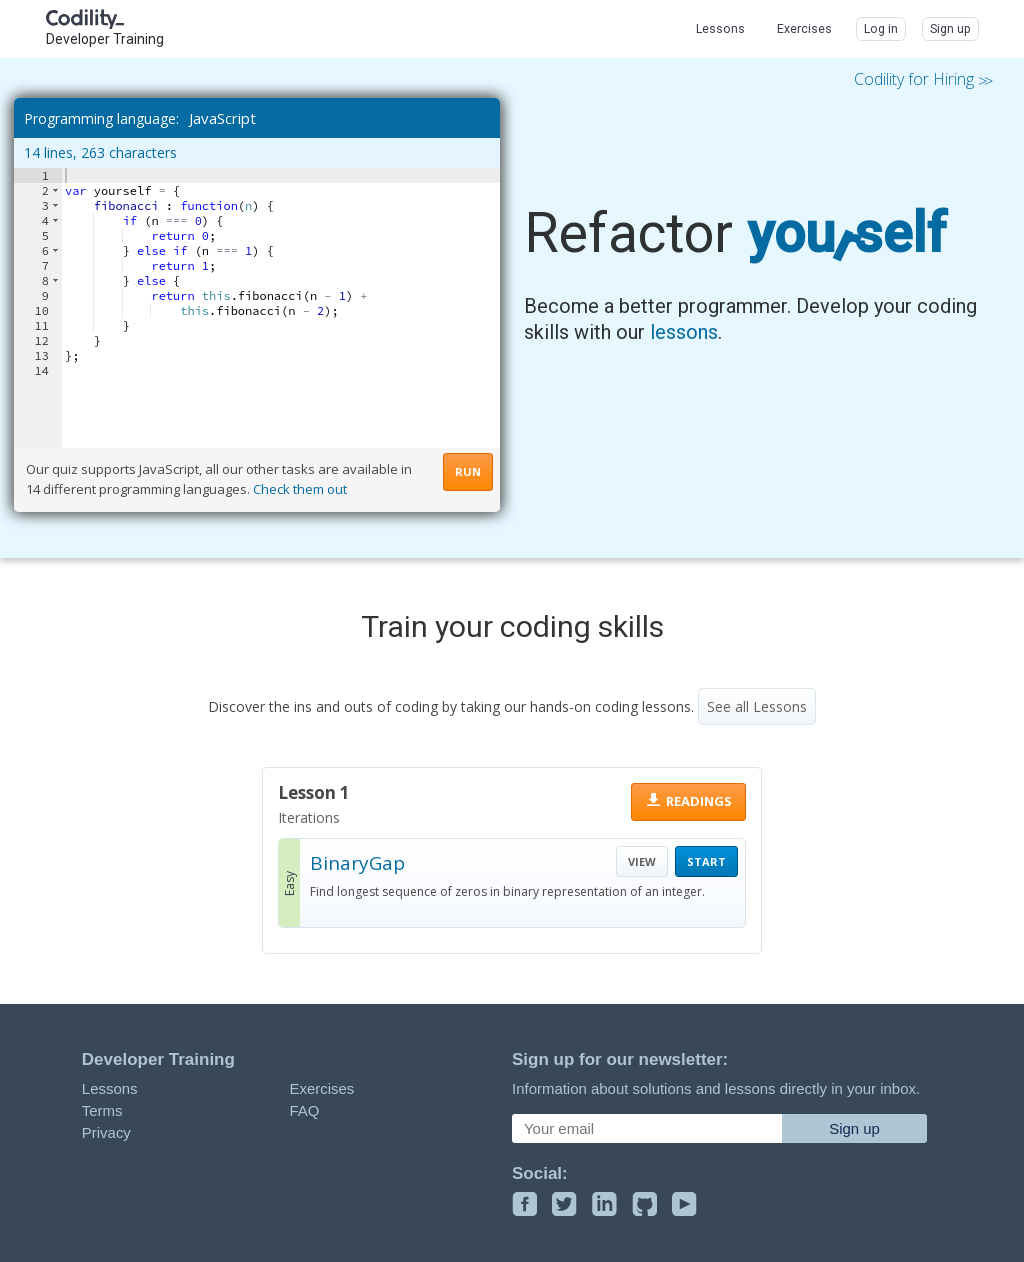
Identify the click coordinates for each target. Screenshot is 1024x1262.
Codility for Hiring (922, 80)
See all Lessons (757, 706)
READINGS (699, 801)
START (706, 861)
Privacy (106, 1132)
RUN (468, 471)
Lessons (110, 1088)
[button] (55, 190)
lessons (684, 332)
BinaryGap (357, 863)
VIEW (642, 861)
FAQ (304, 1110)
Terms (102, 1110)
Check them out (300, 489)
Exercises (321, 1088)
